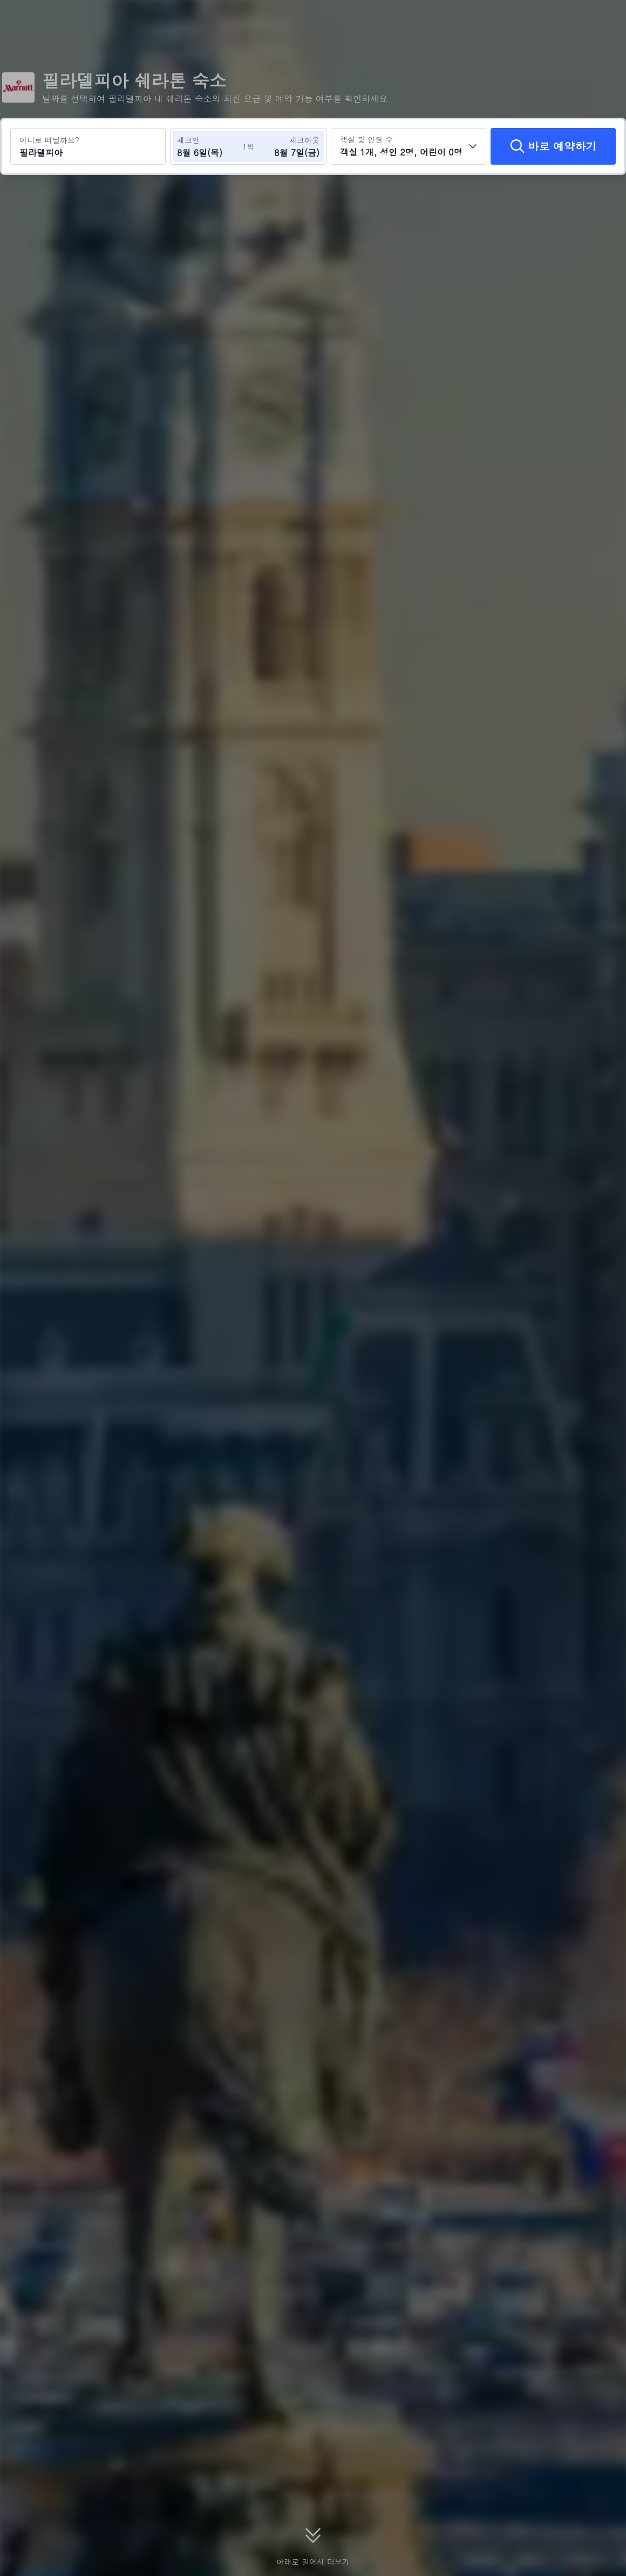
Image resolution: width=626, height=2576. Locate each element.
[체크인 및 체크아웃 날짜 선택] (209, 146)
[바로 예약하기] (553, 146)
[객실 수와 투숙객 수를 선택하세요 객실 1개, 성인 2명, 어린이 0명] (408, 146)
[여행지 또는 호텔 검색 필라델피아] (88, 146)
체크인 (188, 140)
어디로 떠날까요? (49, 140)
